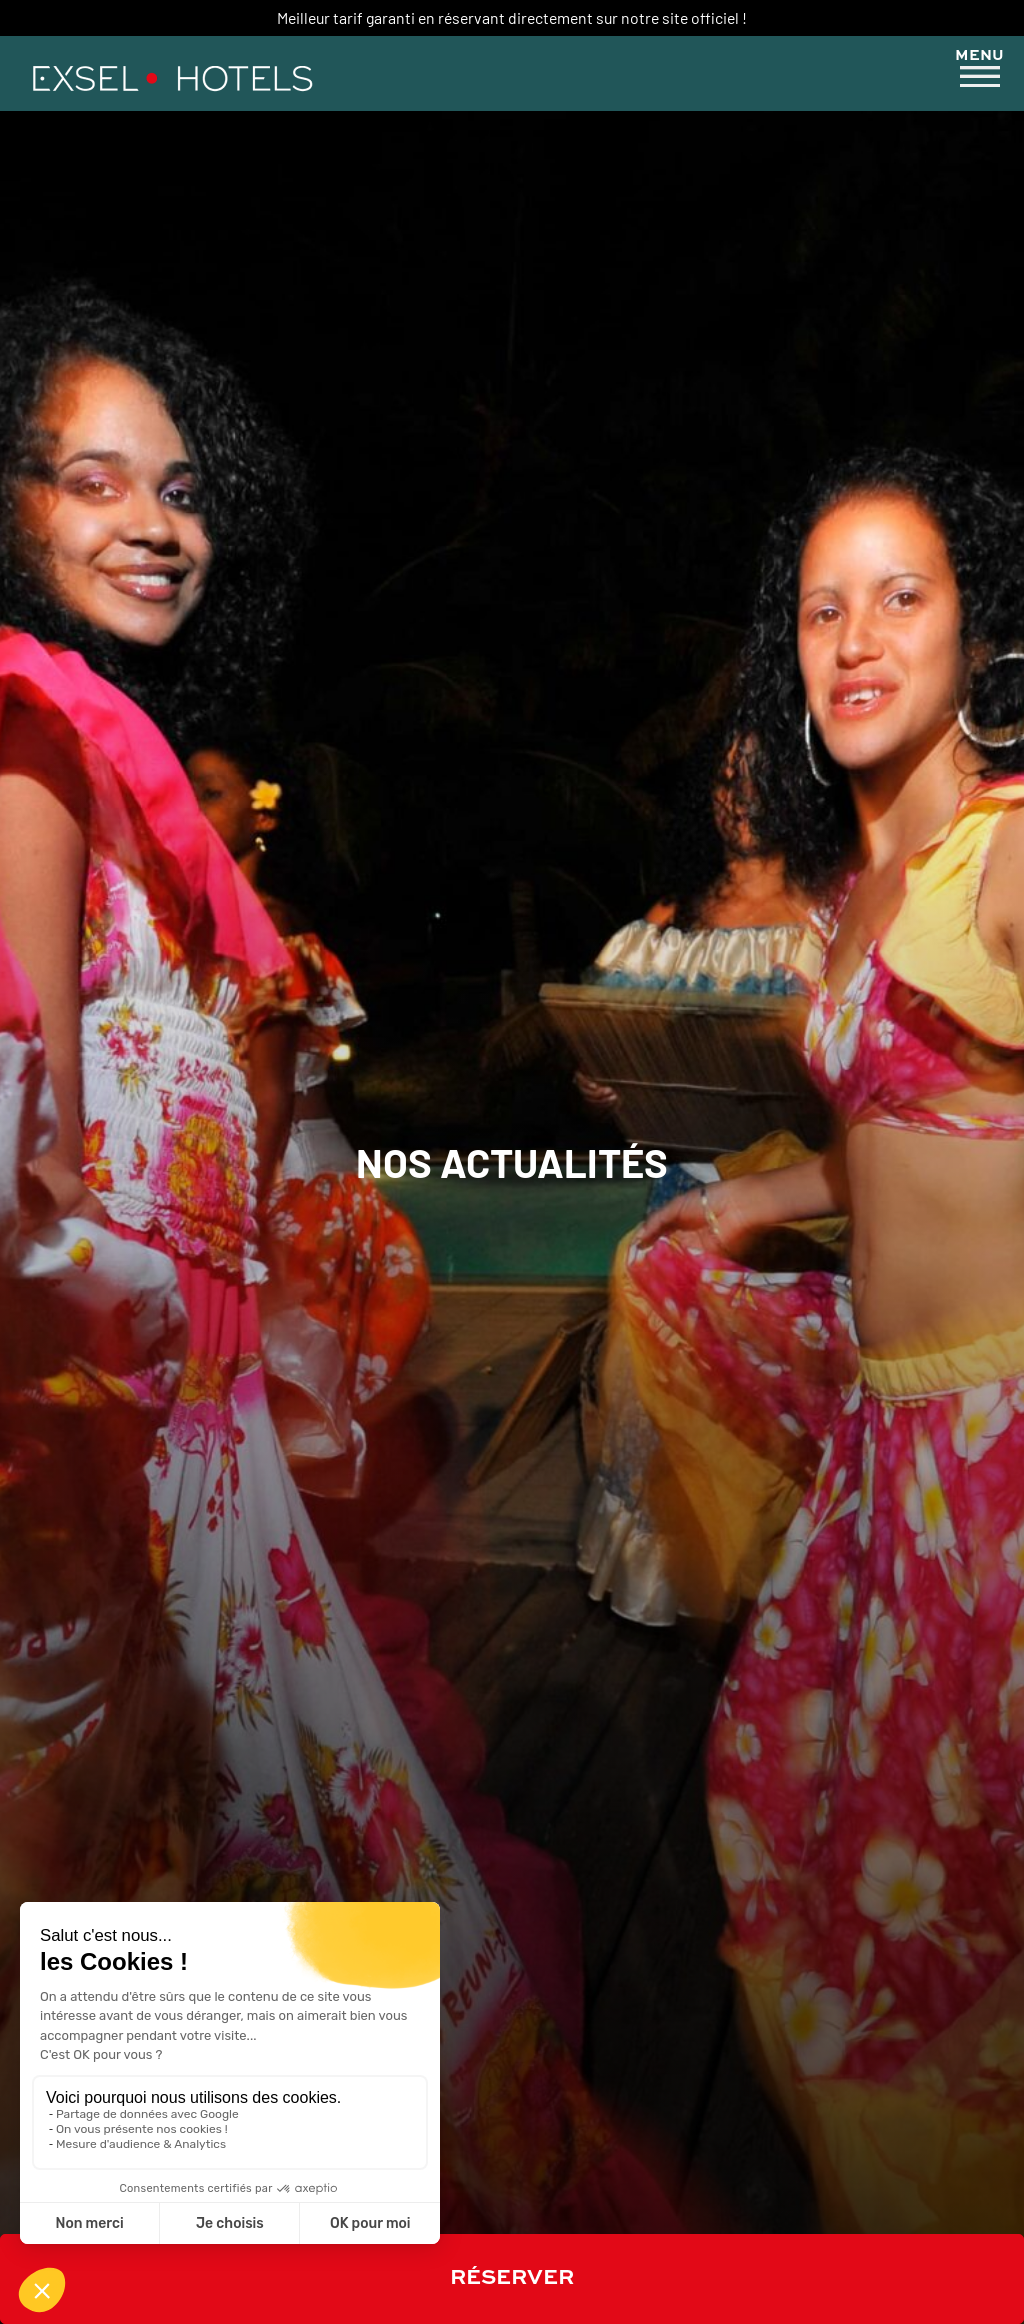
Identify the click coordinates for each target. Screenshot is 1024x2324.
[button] (980, 71)
